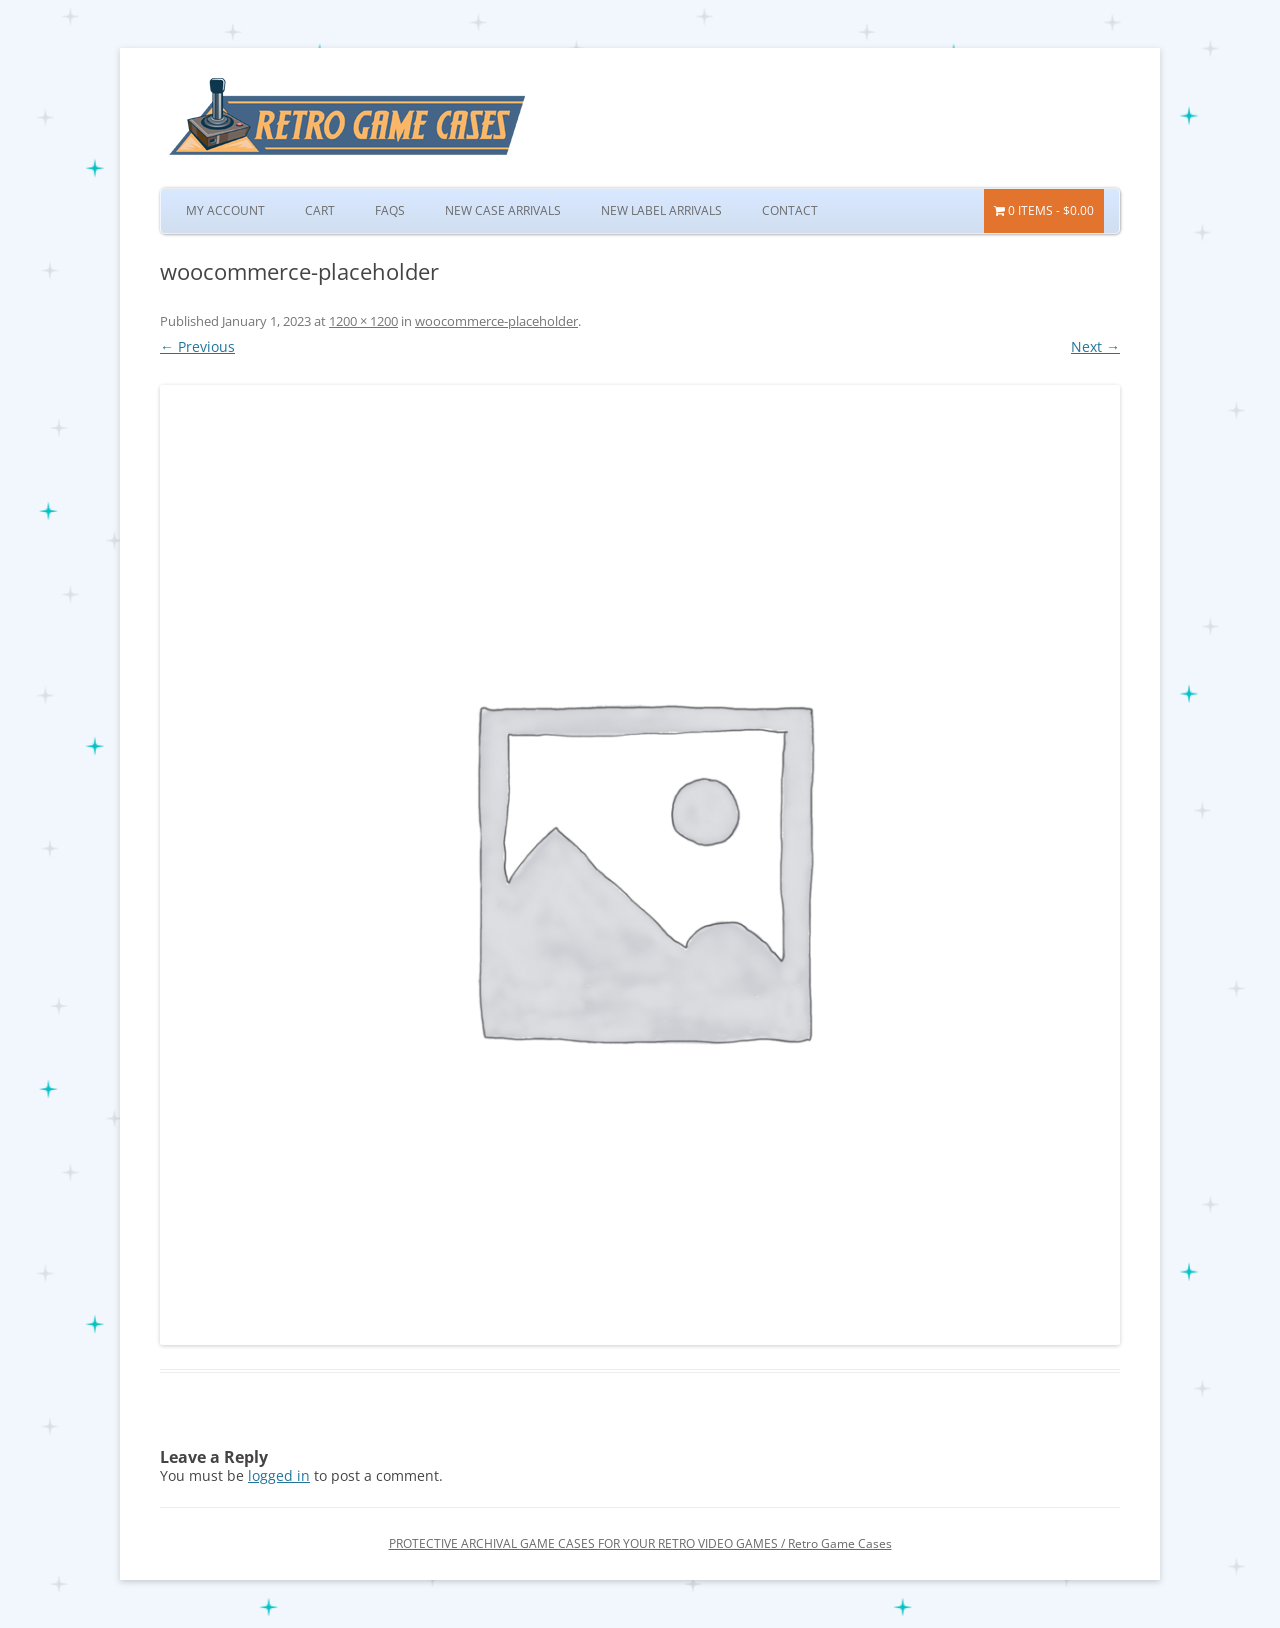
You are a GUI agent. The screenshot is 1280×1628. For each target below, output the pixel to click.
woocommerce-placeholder (496, 321)
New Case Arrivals (503, 210)
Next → (1095, 346)
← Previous (197, 346)
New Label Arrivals (661, 210)
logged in (279, 1475)
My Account (225, 210)
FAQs (390, 210)
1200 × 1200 (363, 321)
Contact (790, 210)
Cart (320, 210)
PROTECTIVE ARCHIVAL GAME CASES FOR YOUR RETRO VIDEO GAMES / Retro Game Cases (640, 1543)
